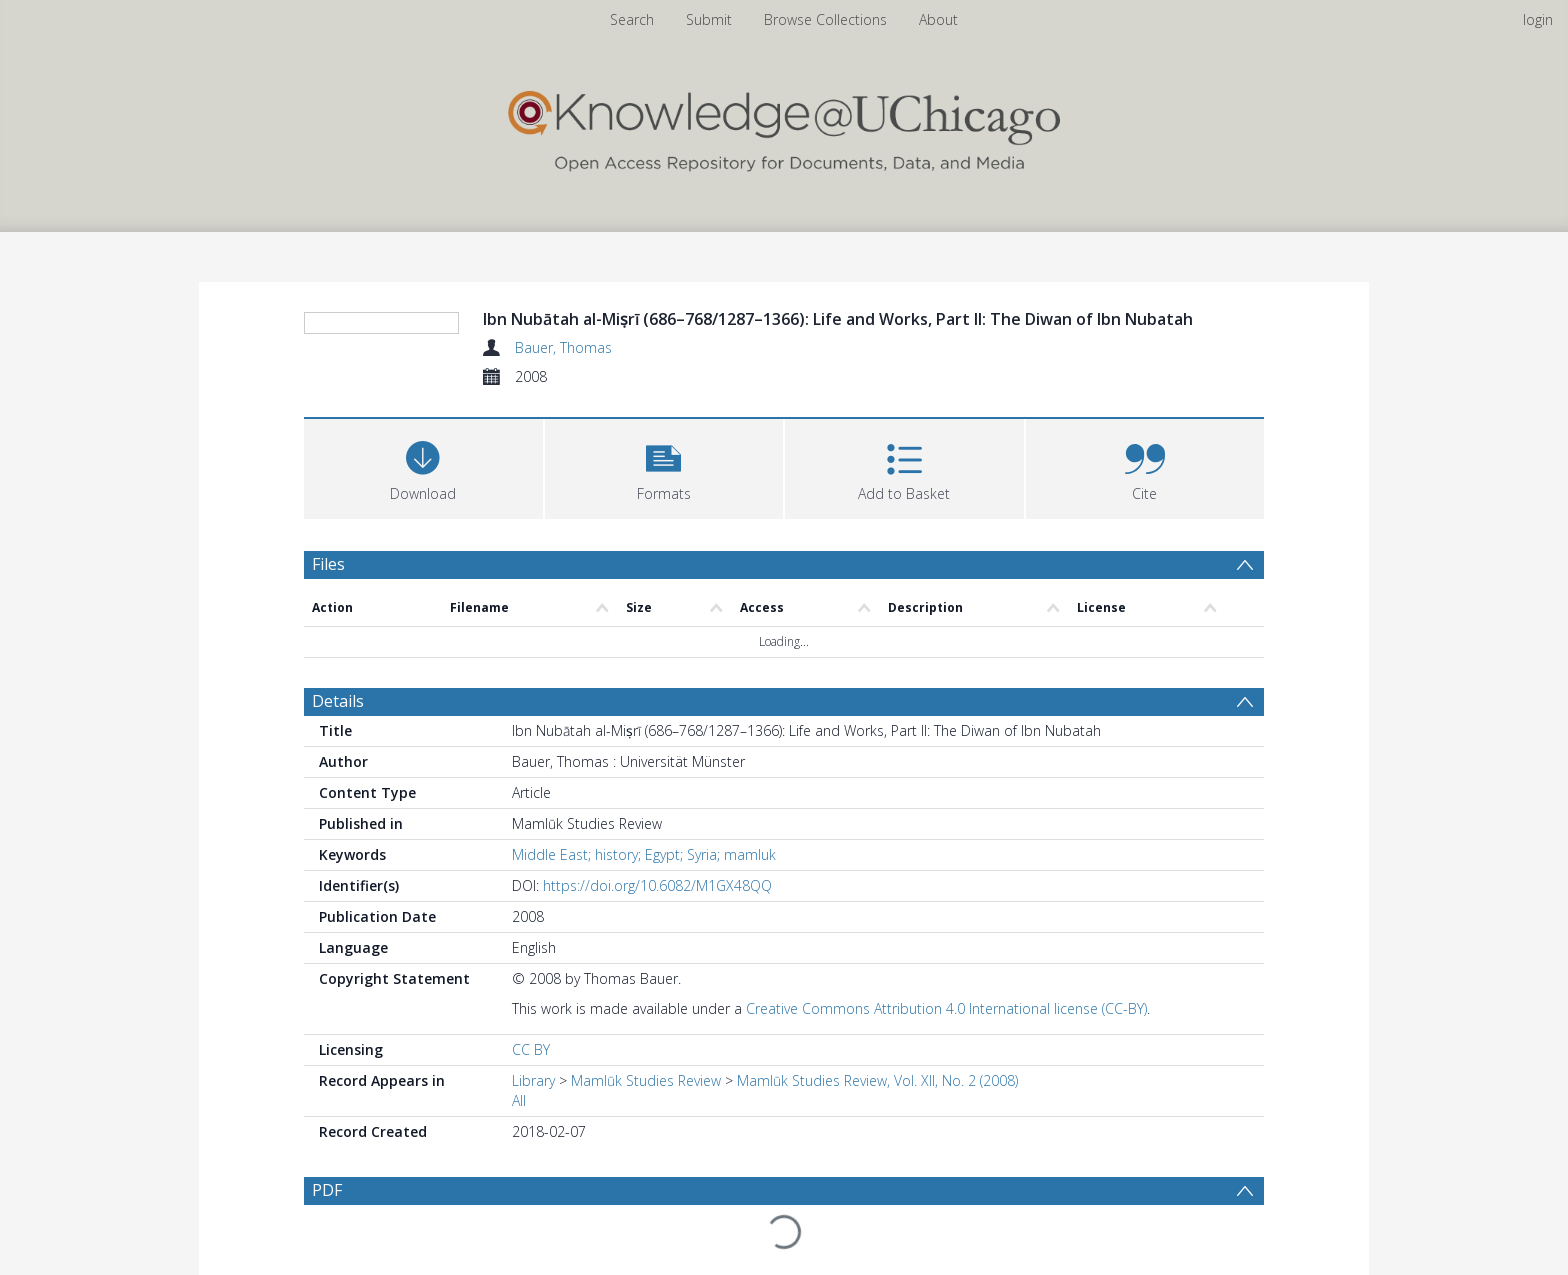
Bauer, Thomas (563, 347)
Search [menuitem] (632, 19)
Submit (709, 19)
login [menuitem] (1538, 19)
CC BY (531, 976)
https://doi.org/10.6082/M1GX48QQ (657, 812)
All (519, 1027)
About (938, 19)
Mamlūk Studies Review (646, 1007)
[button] (664, 466)
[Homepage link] (784, 126)
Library (533, 1007)
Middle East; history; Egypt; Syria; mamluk (644, 781)
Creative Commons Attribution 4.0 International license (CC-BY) (946, 935)
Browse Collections (825, 19)
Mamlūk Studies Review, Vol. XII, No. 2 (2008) (877, 1007)
